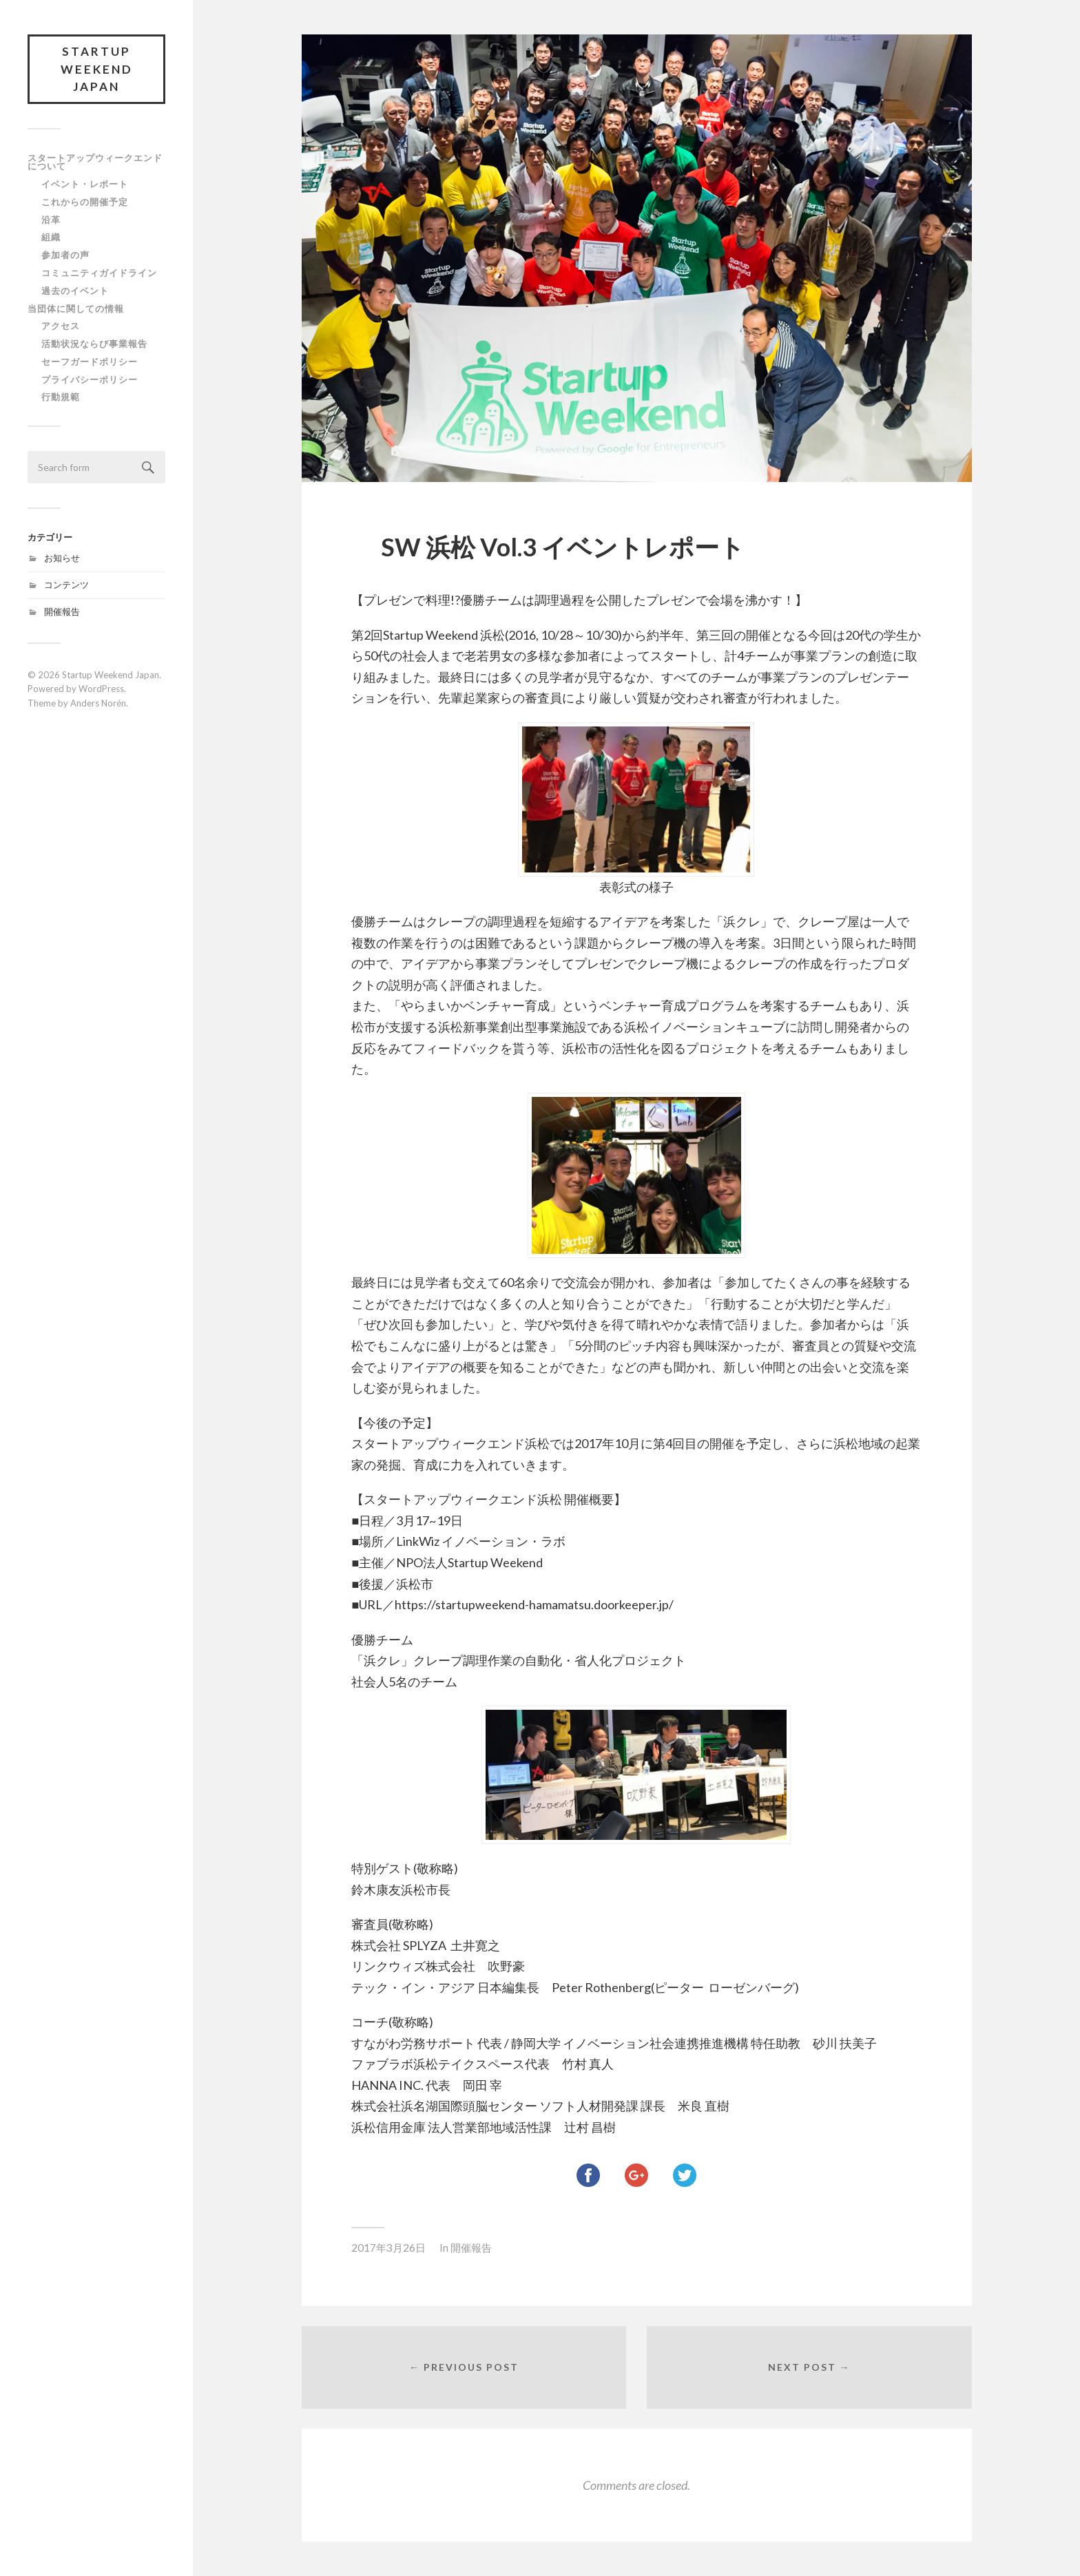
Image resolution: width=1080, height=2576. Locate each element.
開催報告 (62, 611)
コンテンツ (66, 584)
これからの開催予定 (84, 201)
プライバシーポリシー (89, 379)
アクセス (60, 325)
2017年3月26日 (388, 2247)
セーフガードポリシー (89, 361)
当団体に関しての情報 (76, 308)
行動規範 (60, 396)
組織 (51, 236)
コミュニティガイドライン (99, 272)
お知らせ (62, 557)
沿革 (51, 219)
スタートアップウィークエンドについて (95, 162)
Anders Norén (98, 703)
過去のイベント (75, 290)
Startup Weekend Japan (97, 69)
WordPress (101, 688)
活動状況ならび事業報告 (94, 343)
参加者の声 (65, 254)
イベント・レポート (84, 183)
